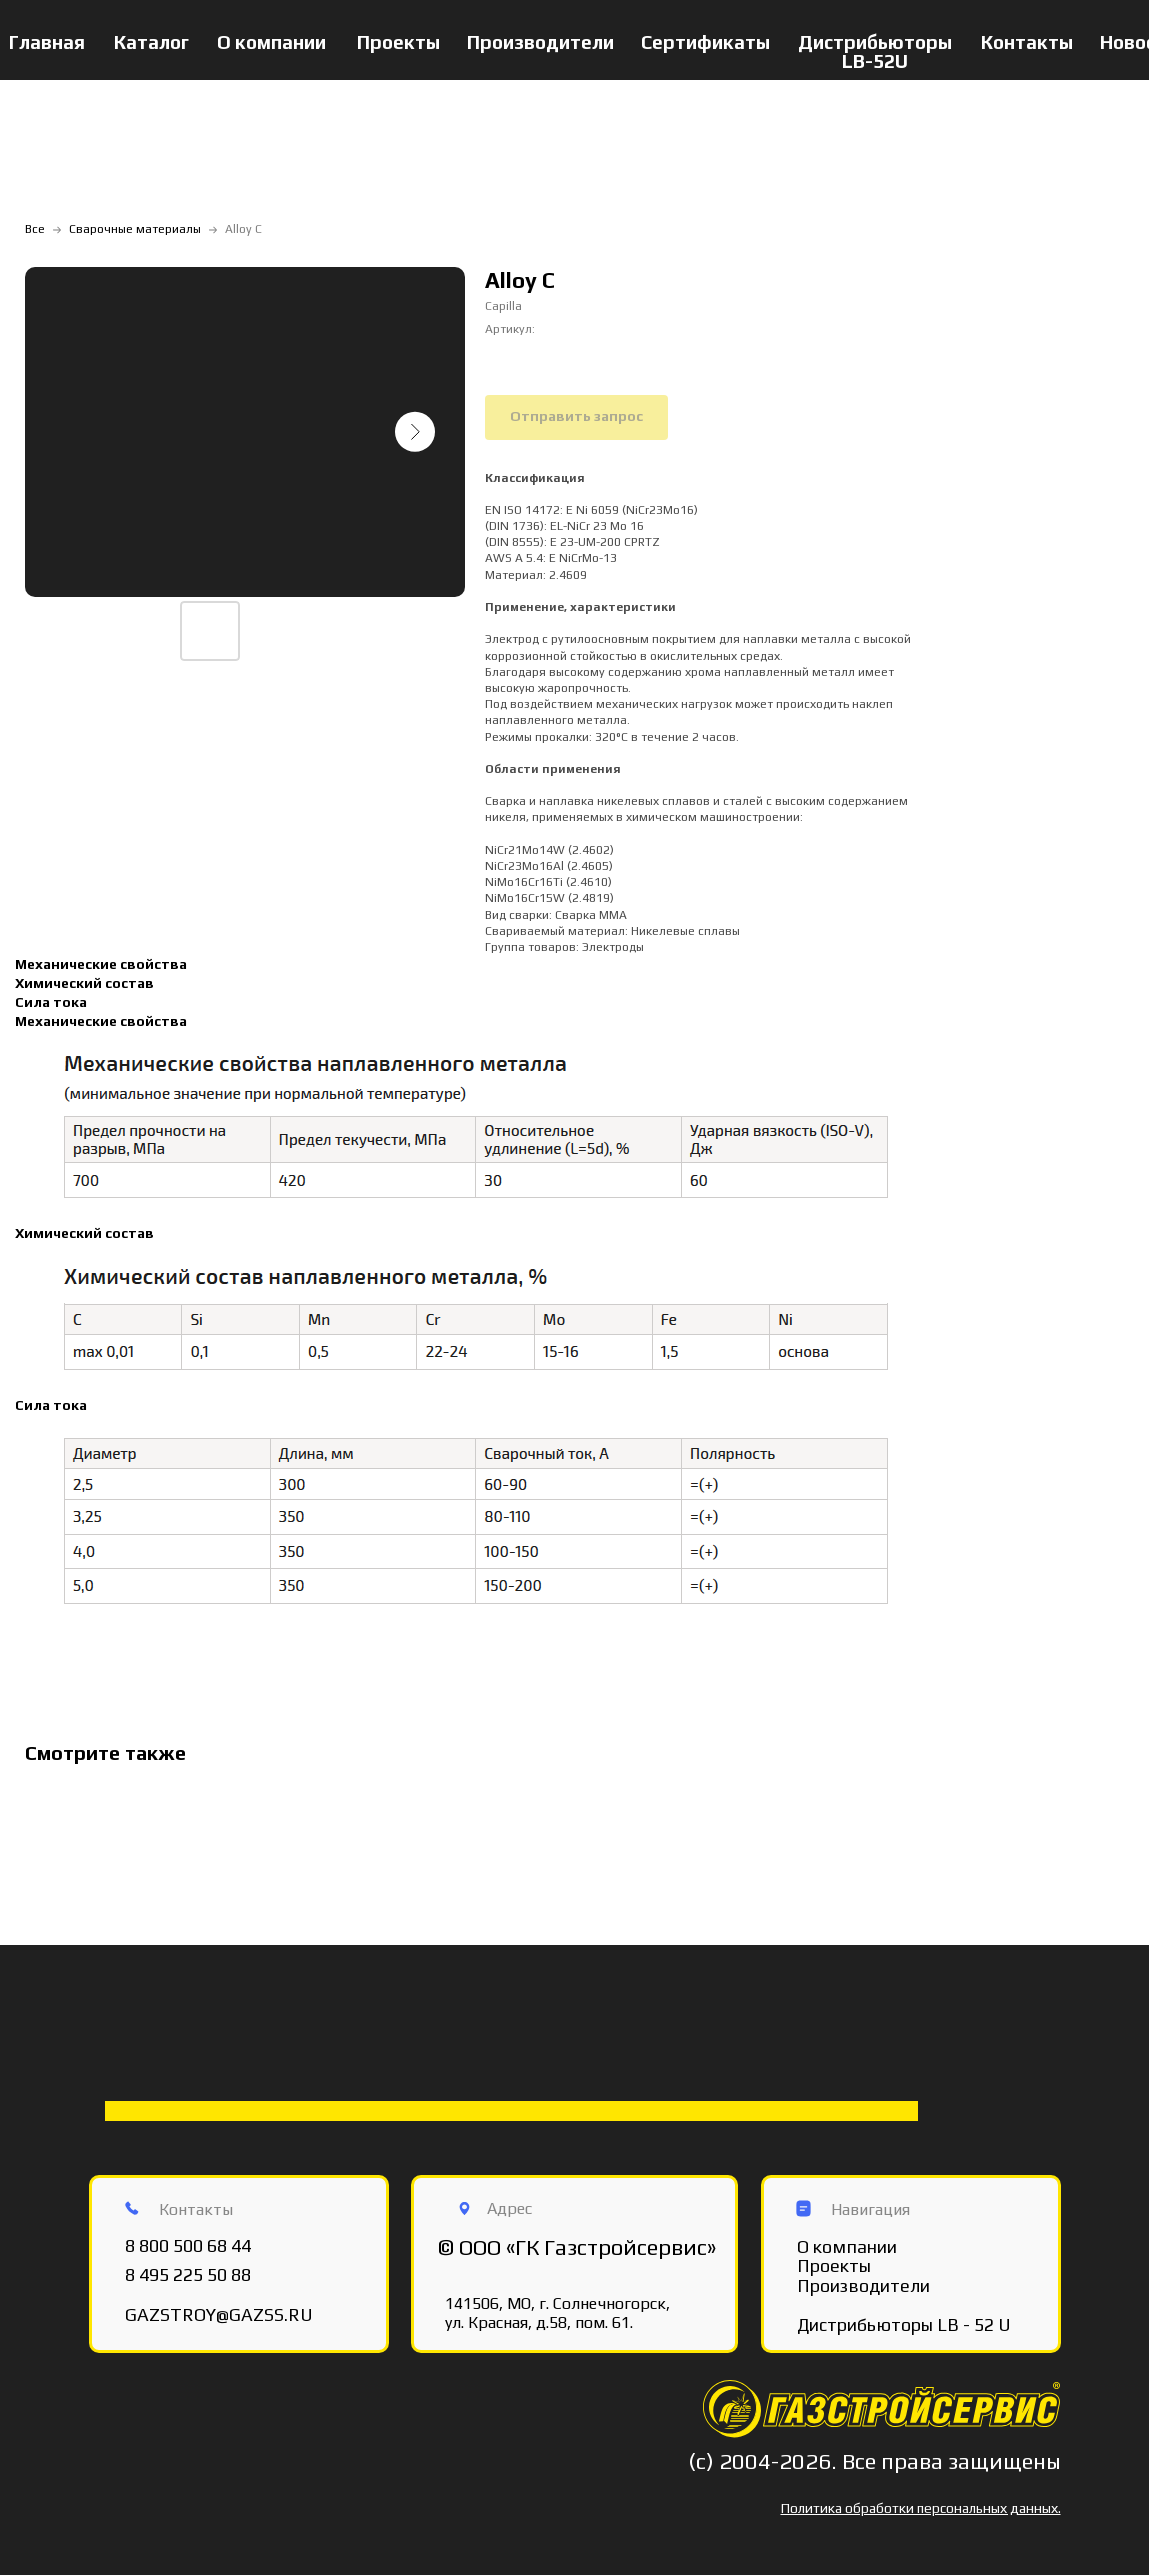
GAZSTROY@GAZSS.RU (219, 2314)
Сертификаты (705, 42)
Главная (47, 42)
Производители (540, 42)
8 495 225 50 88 (188, 2274)
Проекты (398, 42)
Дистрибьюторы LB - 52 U (904, 2324)
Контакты (1027, 42)
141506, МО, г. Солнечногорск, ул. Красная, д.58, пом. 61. (557, 2313)
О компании (271, 42)
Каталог (151, 42)
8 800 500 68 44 (188, 2245)
